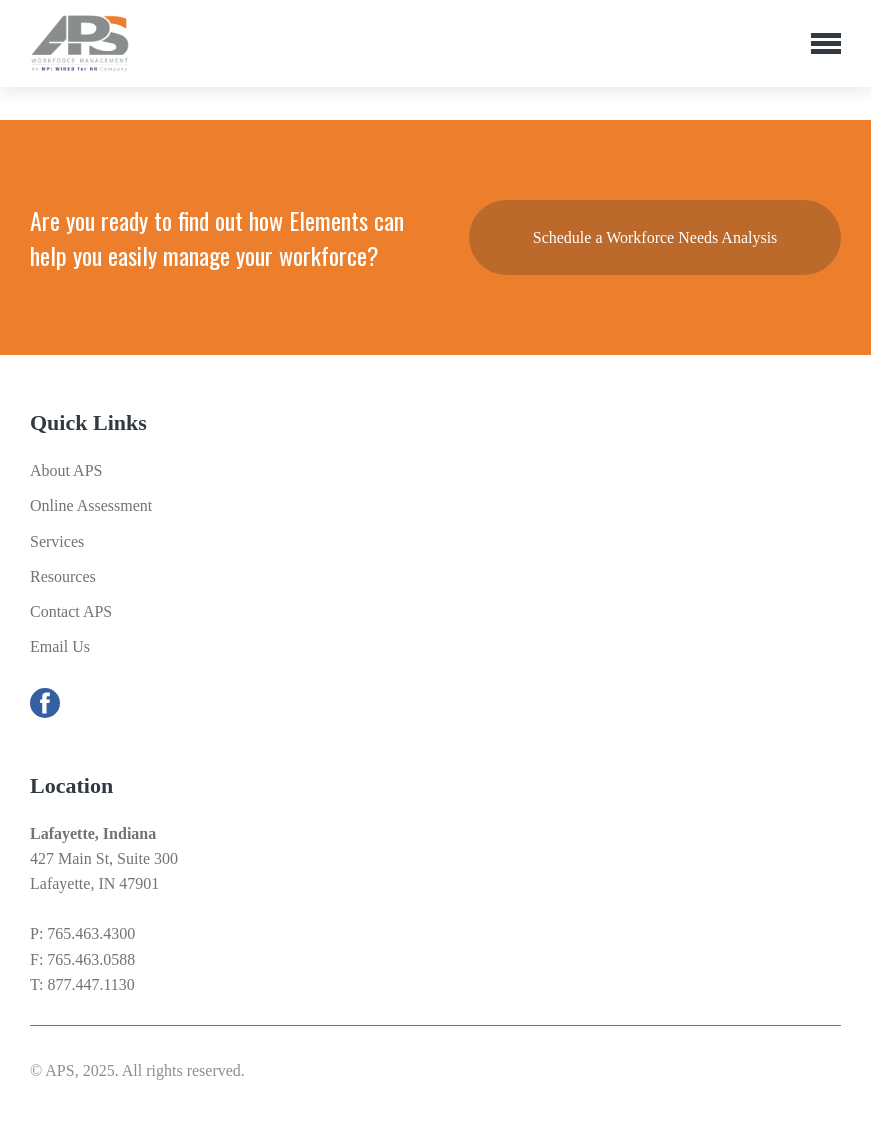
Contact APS (71, 611)
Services (57, 541)
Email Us (60, 646)
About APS (66, 470)
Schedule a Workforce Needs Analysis (655, 237)
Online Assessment (91, 505)
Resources (63, 576)
